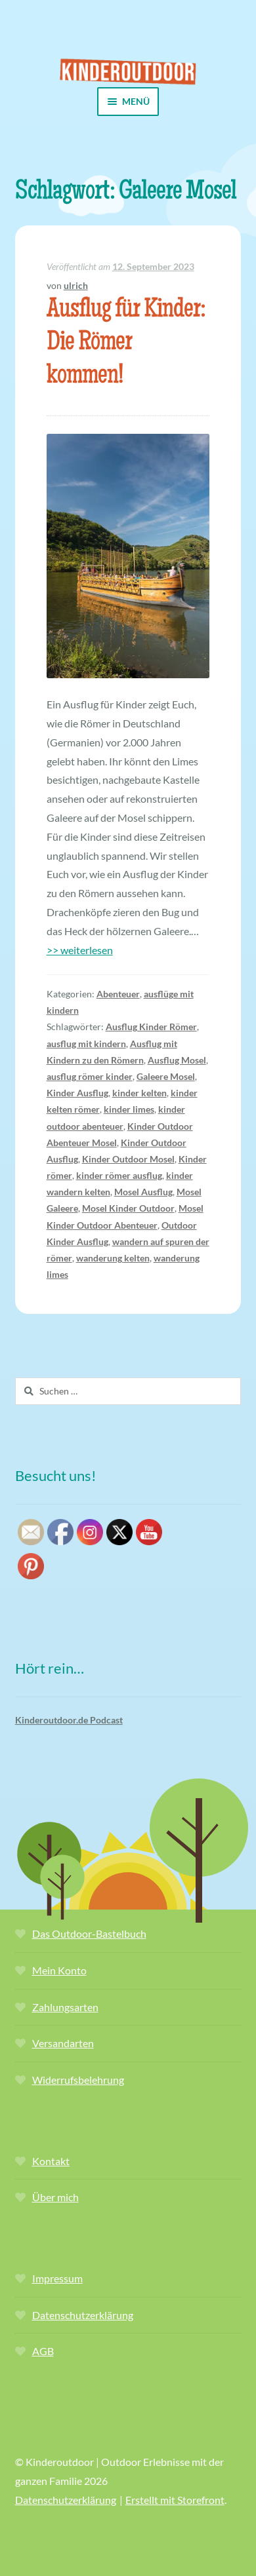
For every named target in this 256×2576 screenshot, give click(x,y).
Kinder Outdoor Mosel (128, 1158)
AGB (43, 2351)
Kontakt (51, 2161)
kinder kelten (139, 1092)
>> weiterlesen (80, 950)
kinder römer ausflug (119, 1175)
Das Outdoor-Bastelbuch (89, 1933)
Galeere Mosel (166, 1076)
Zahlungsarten (65, 2007)
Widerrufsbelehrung (78, 2079)
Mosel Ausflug (143, 1191)
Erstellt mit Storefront (174, 2499)
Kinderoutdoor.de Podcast (69, 1719)
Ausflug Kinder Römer (151, 1026)
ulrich (76, 285)
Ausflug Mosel (177, 1060)
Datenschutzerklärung (82, 2315)
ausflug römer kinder (90, 1076)
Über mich (55, 2197)
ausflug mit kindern (86, 1043)
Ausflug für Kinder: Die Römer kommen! (126, 344)
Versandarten (63, 2043)
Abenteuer (118, 993)
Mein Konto (59, 1970)
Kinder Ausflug (77, 1092)
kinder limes (129, 1109)
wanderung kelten (113, 1257)
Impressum (57, 2278)
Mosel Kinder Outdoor (128, 1208)
